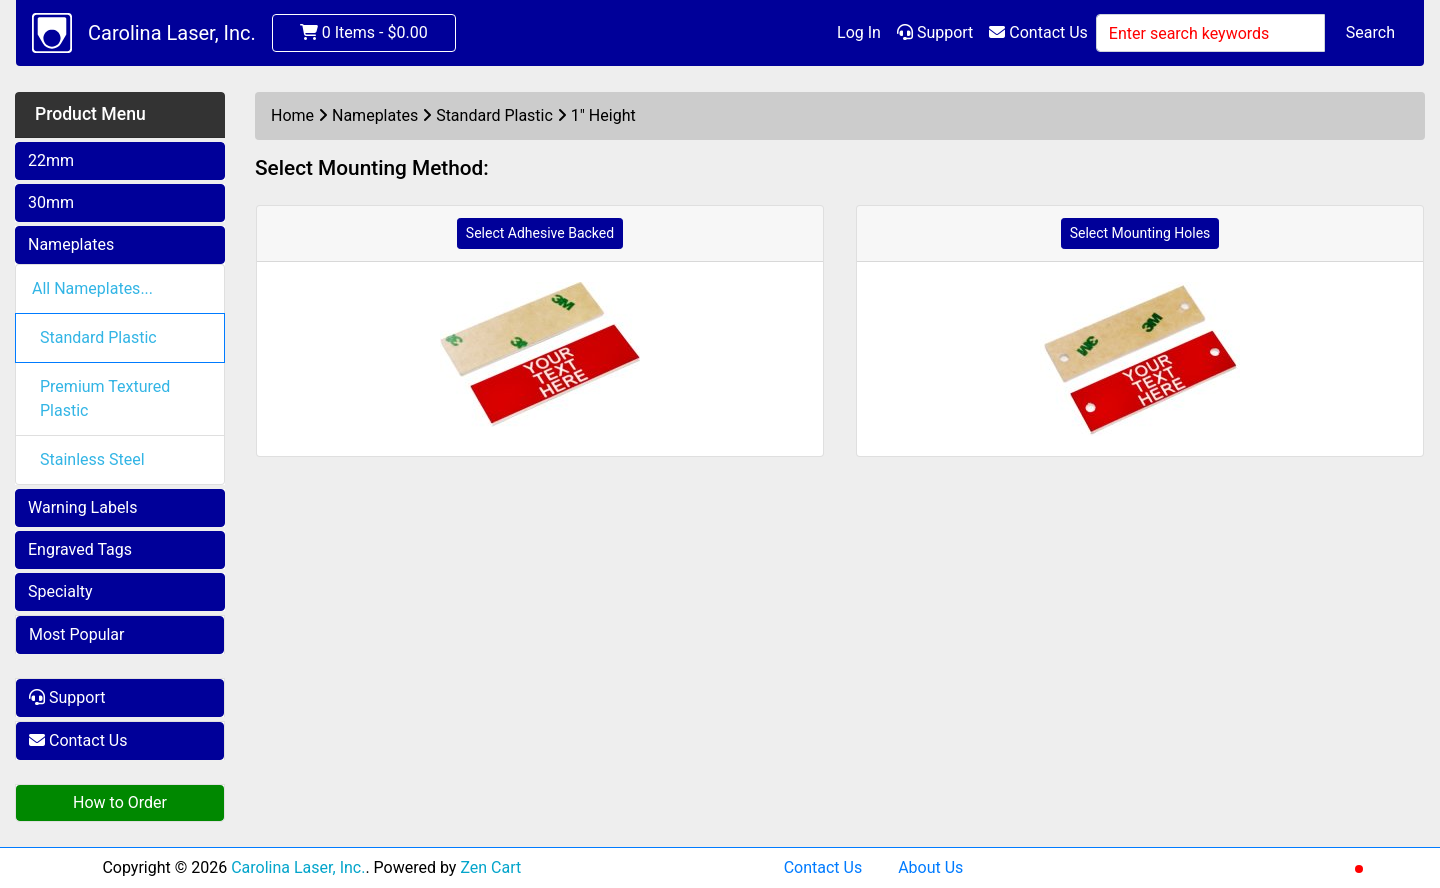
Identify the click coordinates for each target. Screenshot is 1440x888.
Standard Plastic (98, 337)
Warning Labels (83, 507)
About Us (930, 867)
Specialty (60, 591)
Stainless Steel (92, 459)
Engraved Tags (80, 549)
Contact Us (1038, 32)
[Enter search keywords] (1210, 33)
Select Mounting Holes (1140, 233)
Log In (859, 32)
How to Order (120, 802)
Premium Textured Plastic (105, 398)
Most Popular (77, 634)
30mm (51, 202)
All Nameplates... (92, 288)
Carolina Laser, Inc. (172, 33)
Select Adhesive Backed (540, 233)
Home (292, 115)
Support (935, 32)
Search (1370, 32)
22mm (51, 160)
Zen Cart (490, 867)
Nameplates (71, 244)
